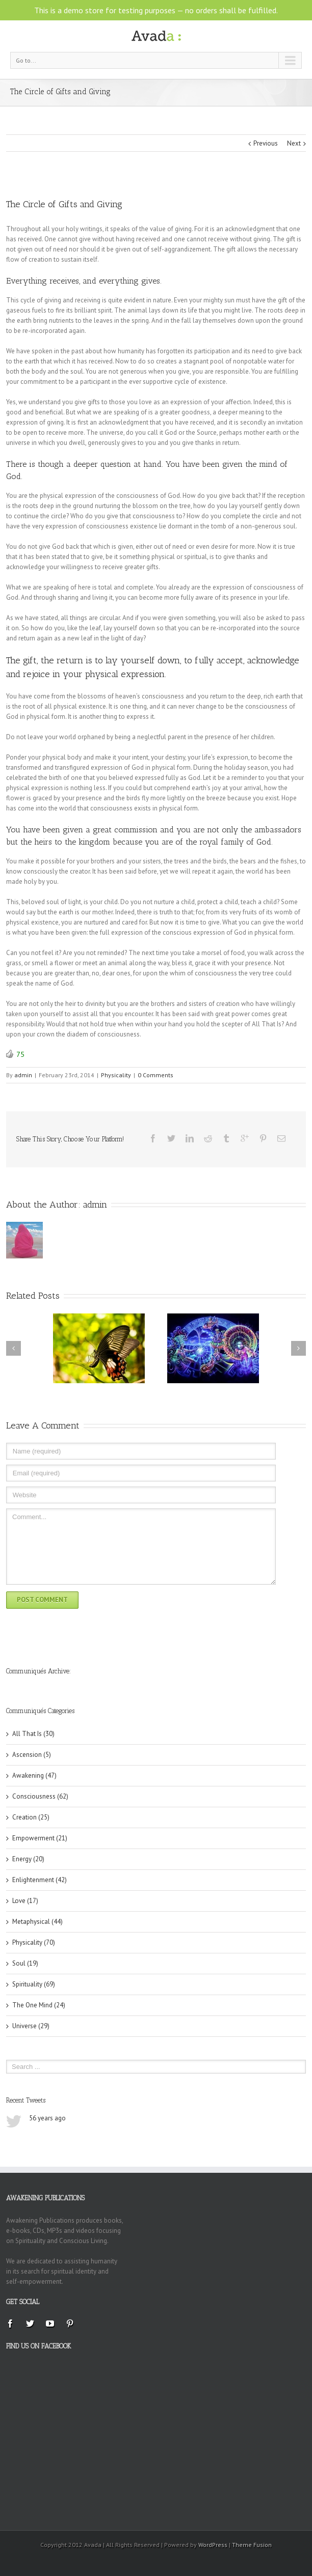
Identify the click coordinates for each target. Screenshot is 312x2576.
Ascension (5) (31, 1754)
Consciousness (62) (40, 1796)
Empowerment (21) (39, 1838)
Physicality (116, 1075)
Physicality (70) (33, 1942)
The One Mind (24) (38, 2005)
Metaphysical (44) (37, 1921)
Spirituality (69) (33, 1984)
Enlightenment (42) (39, 1879)
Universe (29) (30, 2026)
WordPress (212, 2545)
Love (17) (25, 1900)
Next (294, 143)
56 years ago (47, 2118)
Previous (265, 143)
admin (23, 1075)
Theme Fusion (252, 2545)
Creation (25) (30, 1817)
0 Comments (155, 1075)
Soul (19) (25, 1963)
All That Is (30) (33, 1733)
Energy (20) (28, 1859)
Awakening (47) (34, 1775)
